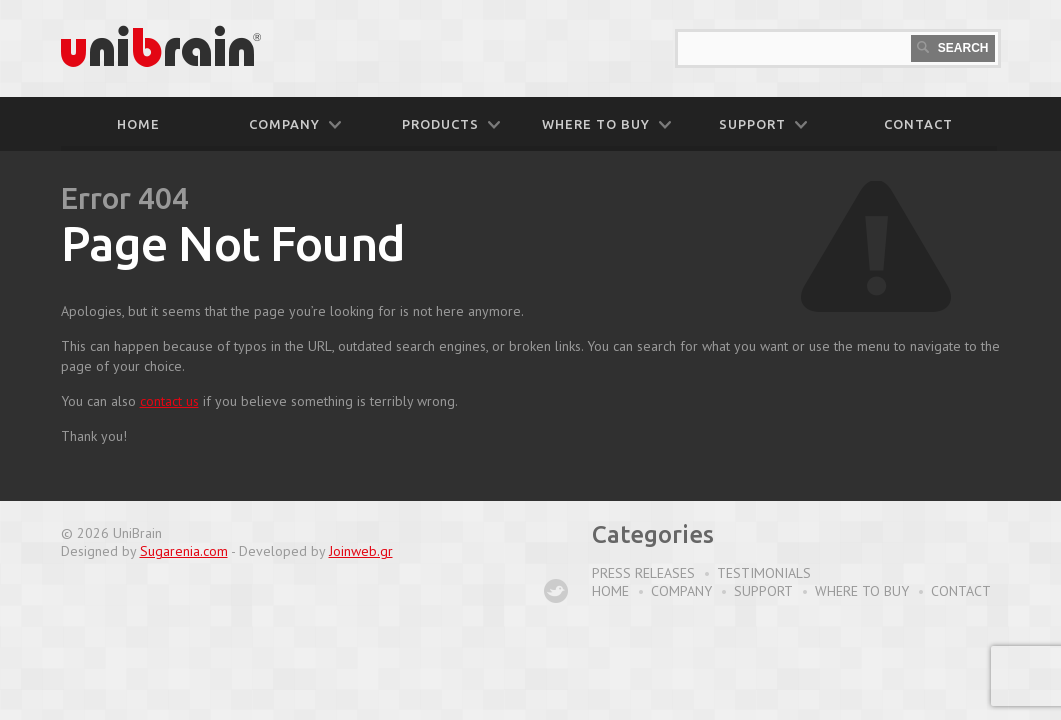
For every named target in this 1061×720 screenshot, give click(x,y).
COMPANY (295, 124)
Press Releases (643, 573)
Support (763, 591)
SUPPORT (763, 124)
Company (681, 591)
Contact (961, 591)
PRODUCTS (451, 124)
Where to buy (862, 591)
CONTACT (918, 124)
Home (138, 124)
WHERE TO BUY (606, 124)
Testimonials (764, 573)
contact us (169, 401)
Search (952, 48)
